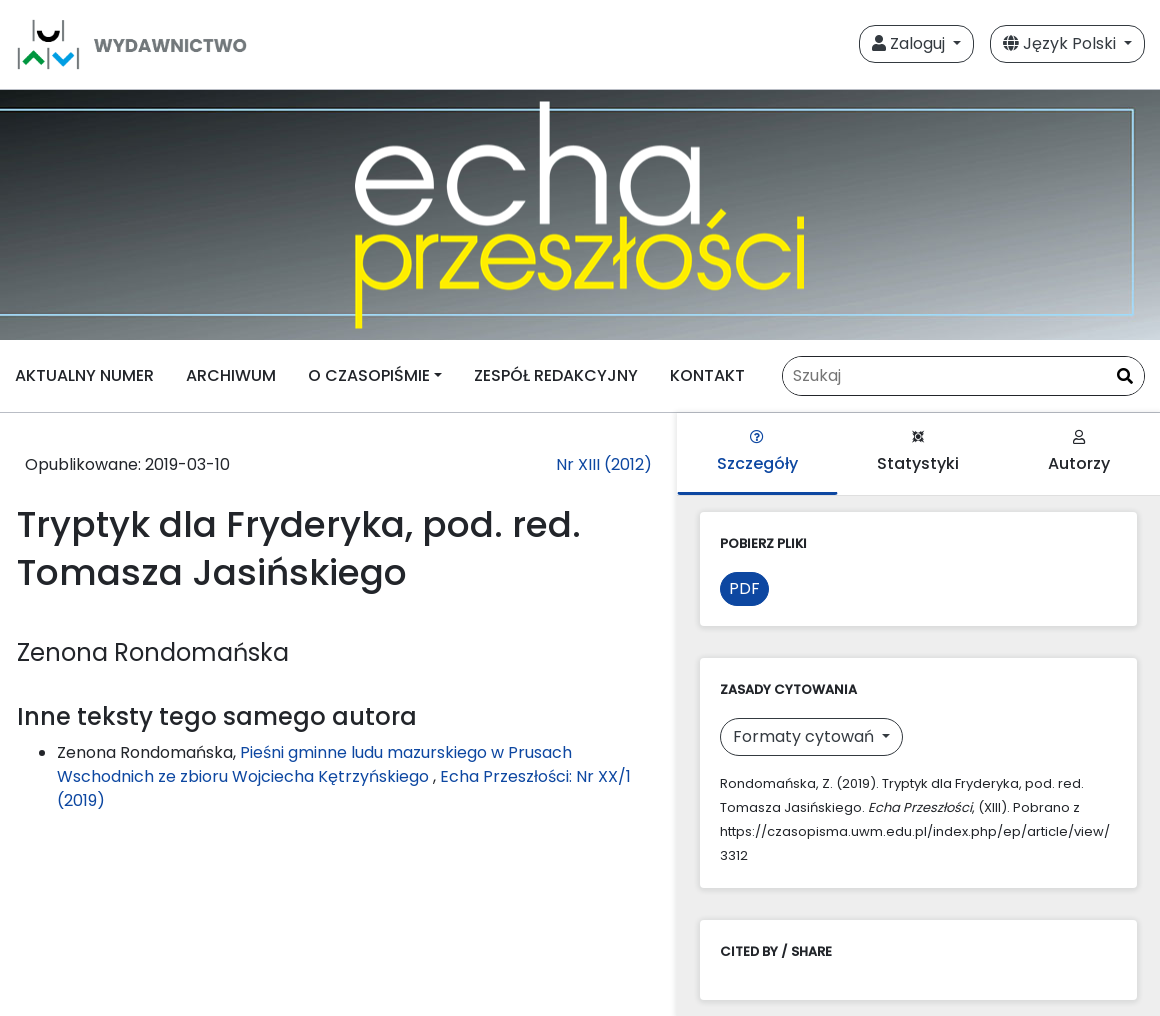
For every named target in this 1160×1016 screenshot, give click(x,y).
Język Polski (1061, 43)
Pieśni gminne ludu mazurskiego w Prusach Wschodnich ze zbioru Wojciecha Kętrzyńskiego (314, 764)
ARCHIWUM (231, 375)
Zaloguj (910, 43)
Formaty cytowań (805, 736)
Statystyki (918, 452)
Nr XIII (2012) (604, 464)
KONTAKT (707, 375)
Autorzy (1079, 452)
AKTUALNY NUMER (84, 375)
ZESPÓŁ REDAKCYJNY (556, 375)
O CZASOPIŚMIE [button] (369, 375)
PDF (744, 588)
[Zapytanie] (963, 376)
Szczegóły (757, 452)
